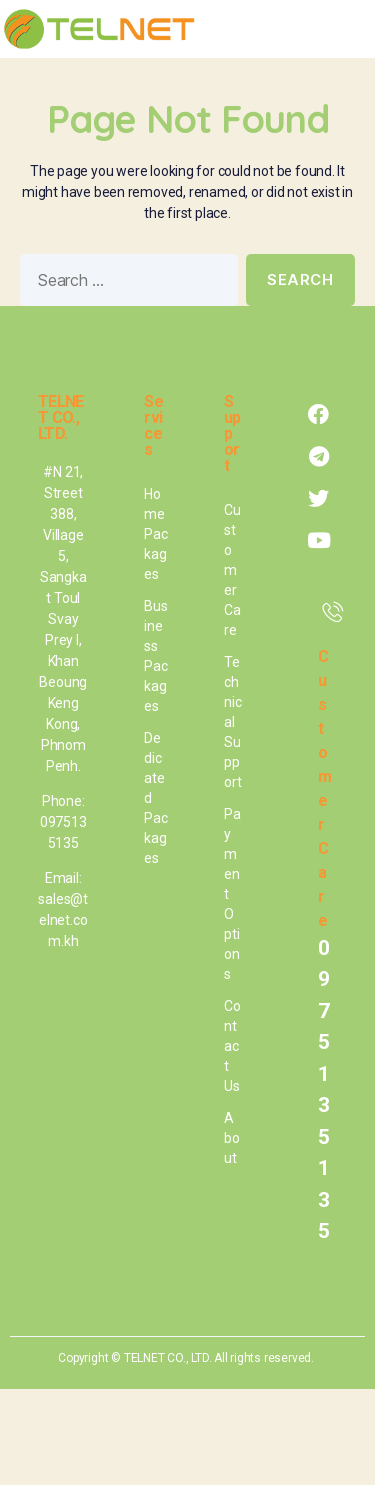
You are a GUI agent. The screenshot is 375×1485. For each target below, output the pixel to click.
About (232, 1138)
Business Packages (155, 656)
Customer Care (232, 570)
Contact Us (232, 1046)
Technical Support (232, 722)
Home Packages (155, 534)
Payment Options (232, 894)
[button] (346, 29)
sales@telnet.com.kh (63, 920)
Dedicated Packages (155, 798)
